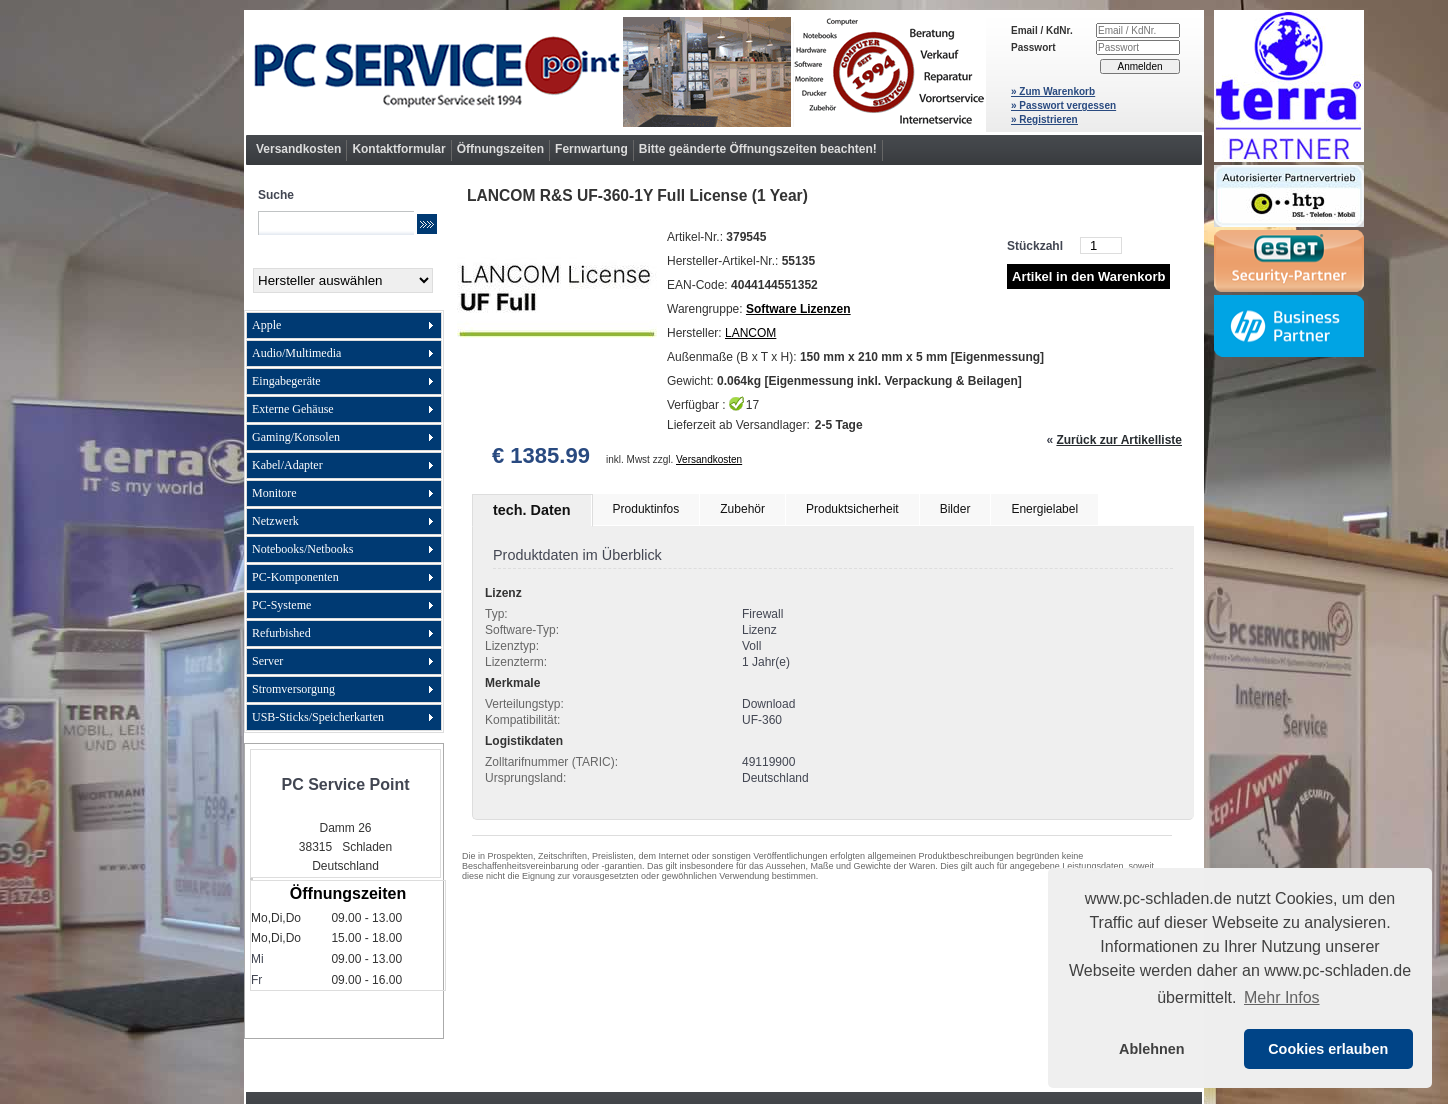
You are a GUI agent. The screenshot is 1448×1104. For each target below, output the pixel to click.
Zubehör (742, 509)
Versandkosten (298, 149)
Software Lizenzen (798, 309)
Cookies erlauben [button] (1328, 1049)
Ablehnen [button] (1152, 1049)
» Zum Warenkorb (1053, 91)
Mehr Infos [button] (1282, 997)
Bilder (955, 509)
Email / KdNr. (1042, 30)
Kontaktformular (398, 149)
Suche (276, 195)
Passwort (1033, 47)
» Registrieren (1044, 119)
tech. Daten (532, 510)
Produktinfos (646, 509)
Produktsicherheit (852, 509)
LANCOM (750, 333)
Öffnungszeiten (500, 149)
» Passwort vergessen (1063, 105)
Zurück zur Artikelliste (1119, 440)
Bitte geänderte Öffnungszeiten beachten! (758, 149)
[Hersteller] (343, 280)
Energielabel (1044, 509)
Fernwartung (591, 149)
